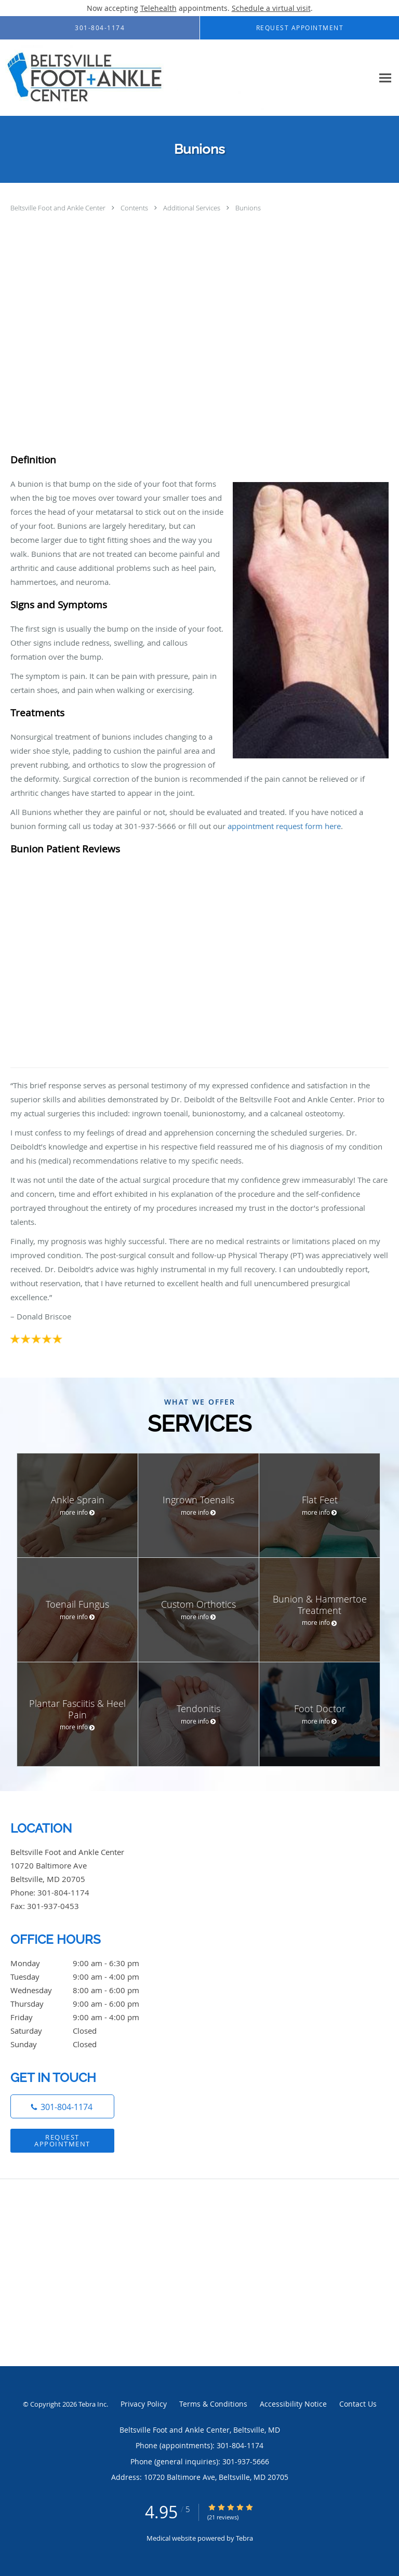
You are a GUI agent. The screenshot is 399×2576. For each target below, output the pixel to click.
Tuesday (85, 1976)
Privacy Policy (144, 2404)
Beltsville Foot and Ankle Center (58, 207)
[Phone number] (62, 2106)
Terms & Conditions (213, 2404)
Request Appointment (62, 2140)
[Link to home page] (186, 78)
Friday (85, 2017)
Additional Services (192, 207)
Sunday (85, 2044)
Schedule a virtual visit (271, 8)
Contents (135, 207)
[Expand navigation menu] (385, 78)
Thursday (85, 2003)
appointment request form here (284, 826)
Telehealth (158, 8)
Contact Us (358, 2404)
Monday (85, 1963)
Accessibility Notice (293, 2404)
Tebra (244, 2538)
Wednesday (85, 1990)
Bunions (248, 207)
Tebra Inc (92, 2404)
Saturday (85, 2030)
